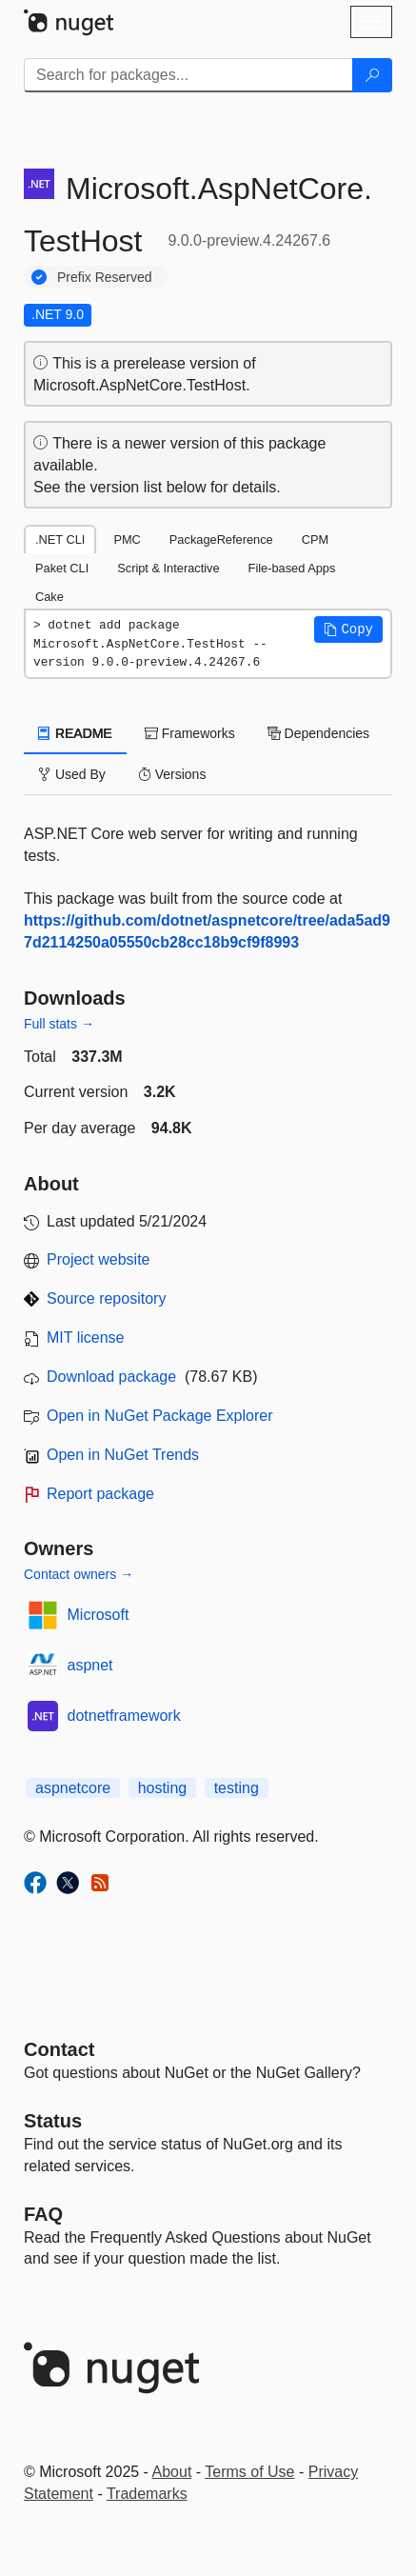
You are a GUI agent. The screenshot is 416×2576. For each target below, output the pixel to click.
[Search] (372, 75)
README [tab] (75, 733)
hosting (163, 1788)
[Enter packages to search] (188, 75)
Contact (59, 2049)
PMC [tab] (126, 539)
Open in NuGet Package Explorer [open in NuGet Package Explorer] (159, 1416)
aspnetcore (72, 1788)
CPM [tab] (315, 539)
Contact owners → (78, 1574)
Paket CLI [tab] (62, 568)
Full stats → (59, 1023)
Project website (98, 1259)
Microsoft (98, 1615)
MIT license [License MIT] (86, 1337)
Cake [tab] (49, 596)
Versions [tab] (172, 774)
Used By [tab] (72, 774)
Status (53, 2120)
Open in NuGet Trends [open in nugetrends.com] (123, 1455)
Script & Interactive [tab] (168, 568)
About (172, 2472)
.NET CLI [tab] (60, 539)
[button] (348, 629)
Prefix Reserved (104, 277)
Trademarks (147, 2494)
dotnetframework (124, 1715)
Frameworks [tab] (190, 733)
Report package (100, 1494)
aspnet (90, 1665)
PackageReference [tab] (221, 539)
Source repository (106, 1298)
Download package (111, 1376)
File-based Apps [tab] (292, 568)
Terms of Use (249, 2472)
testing (236, 1788)
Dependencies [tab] (318, 733)
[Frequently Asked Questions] (43, 2214)
